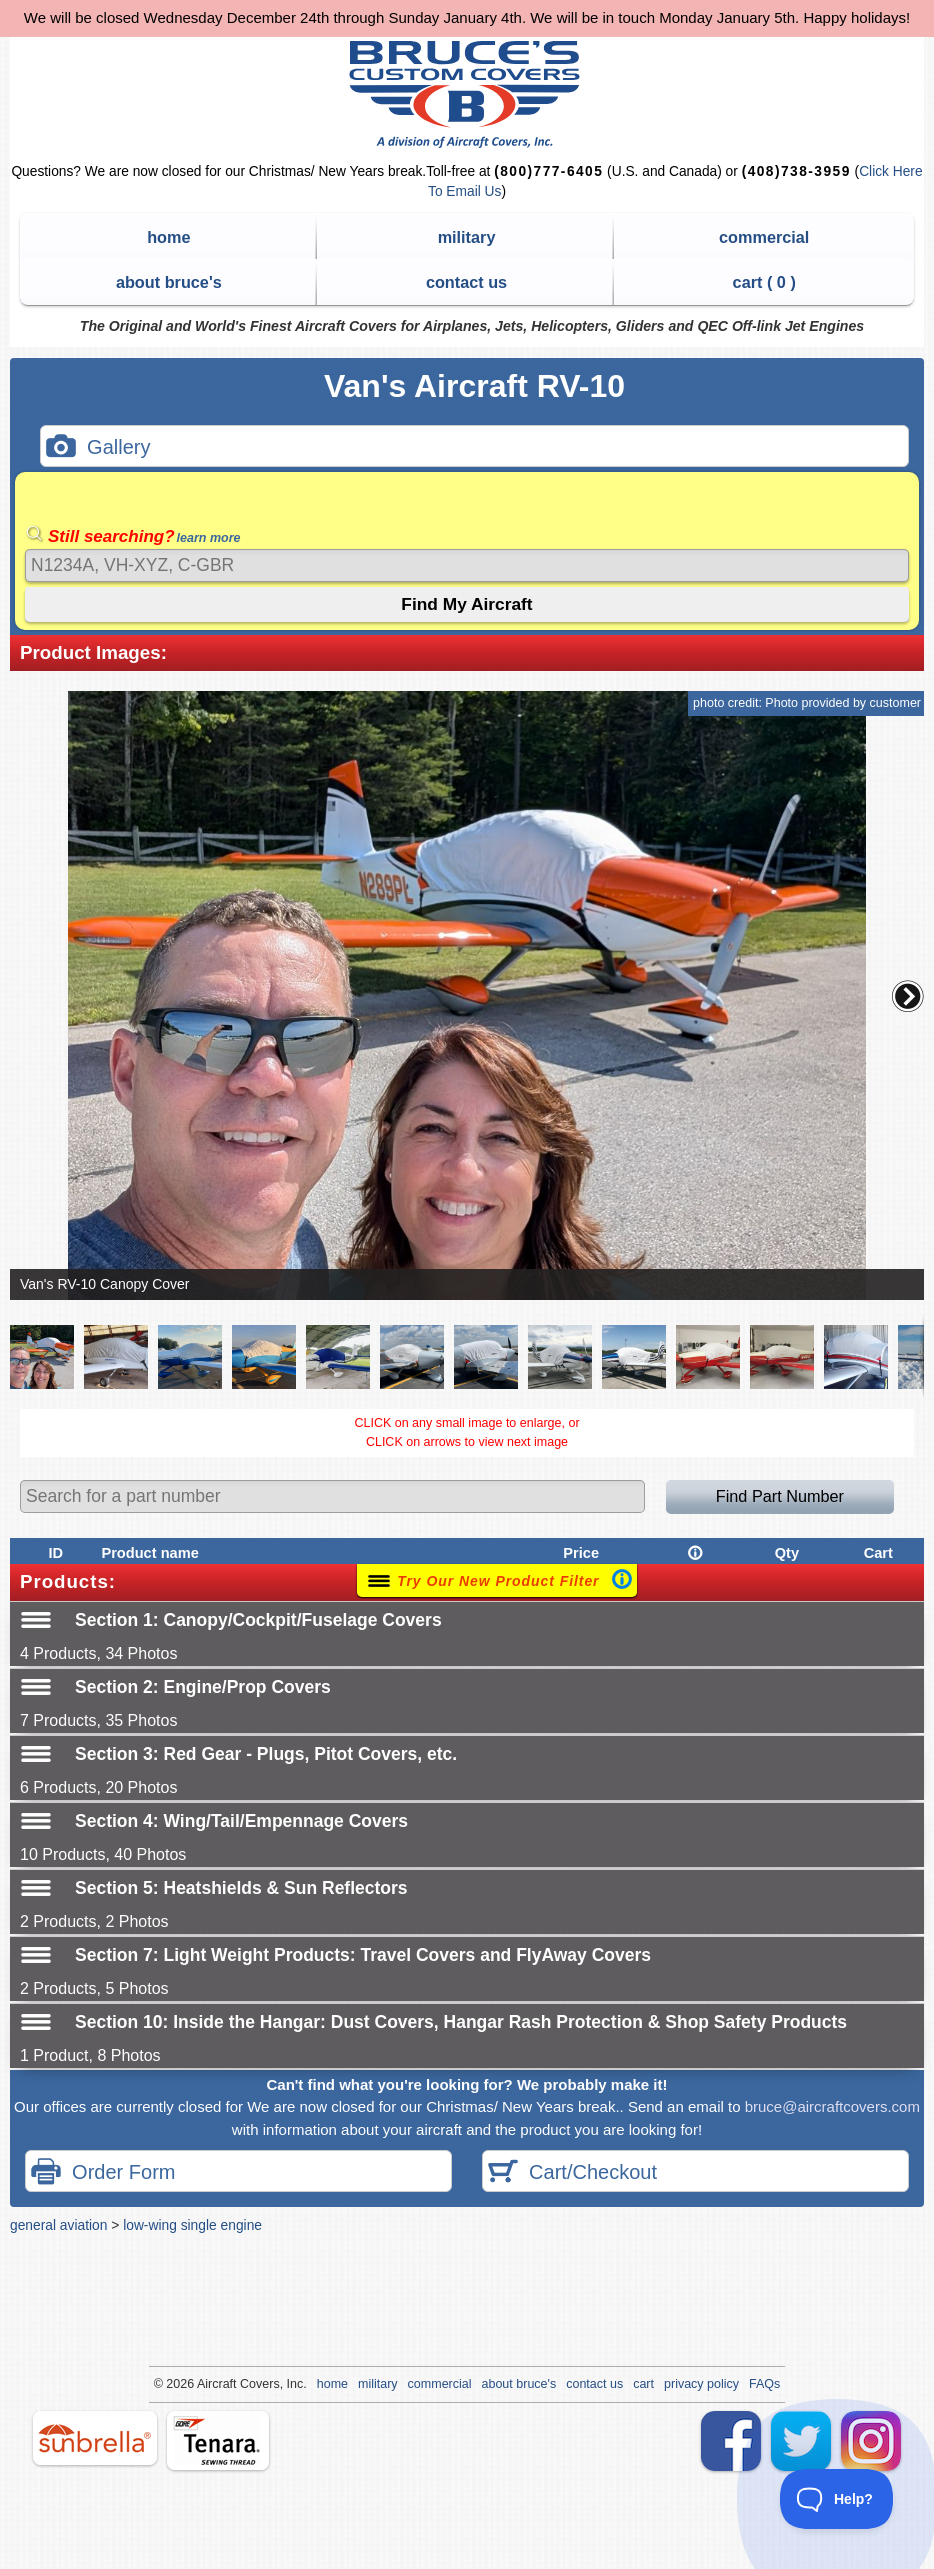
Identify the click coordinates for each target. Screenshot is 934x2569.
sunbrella (95, 2438)
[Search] (467, 565)
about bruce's (169, 282)
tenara (218, 2440)
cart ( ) (764, 282)
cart (643, 2384)
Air (204, 2384)
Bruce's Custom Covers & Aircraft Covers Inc (467, 94)
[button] (908, 996)
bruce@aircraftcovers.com (832, 2106)
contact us (466, 282)
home (168, 237)
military (467, 237)
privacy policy (701, 2384)
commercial (764, 237)
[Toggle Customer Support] (837, 2499)
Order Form (103, 2173)
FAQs (764, 2384)
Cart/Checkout (572, 2173)
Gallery (98, 448)
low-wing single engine (192, 2225)
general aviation (58, 2225)
